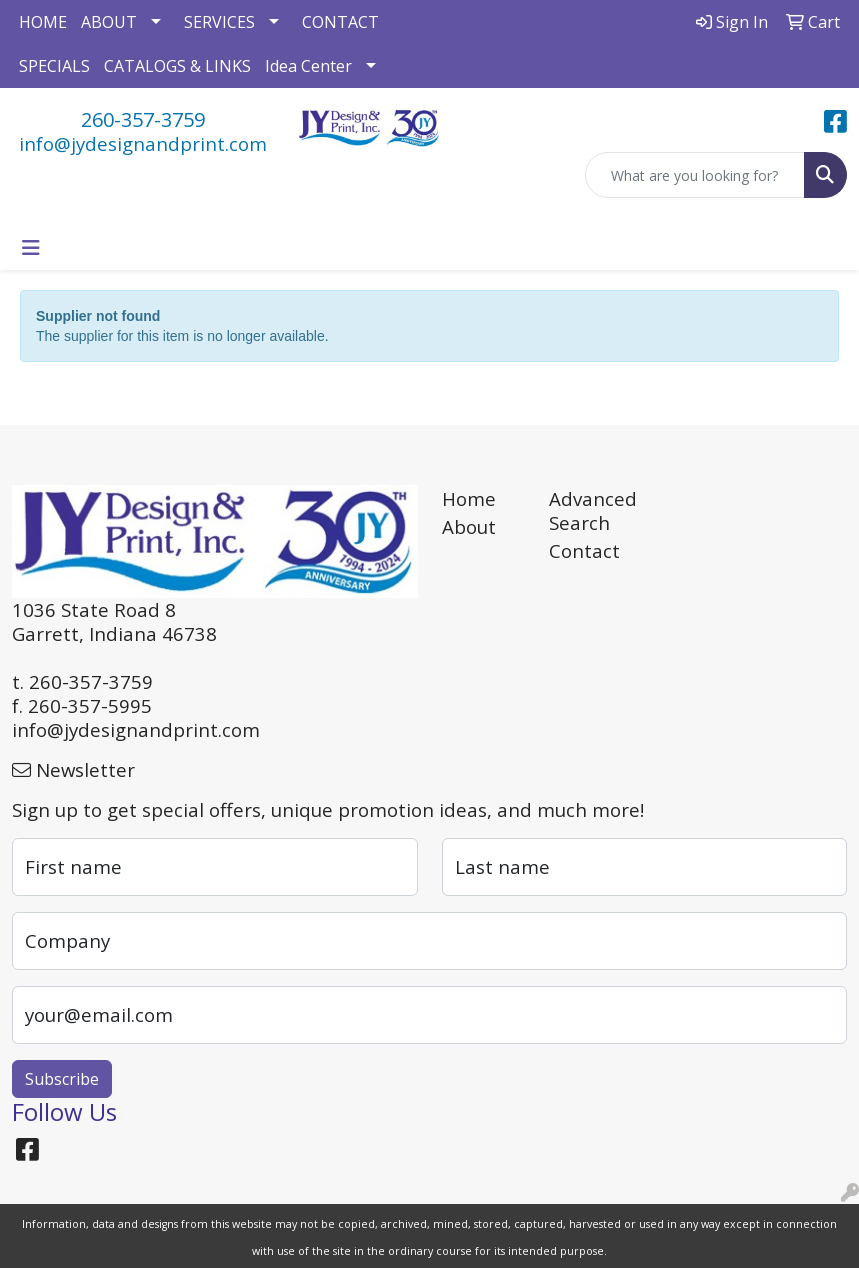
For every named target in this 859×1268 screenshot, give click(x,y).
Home (469, 498)
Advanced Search (590, 510)
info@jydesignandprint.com (143, 143)
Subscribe (62, 1079)
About (469, 526)
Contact (584, 550)
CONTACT (340, 22)
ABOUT (109, 22)
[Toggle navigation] (31, 248)
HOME (43, 22)
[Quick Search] (695, 175)
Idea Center (308, 66)
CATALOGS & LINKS (177, 66)
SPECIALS (54, 66)
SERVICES (219, 22)
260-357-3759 (143, 119)
